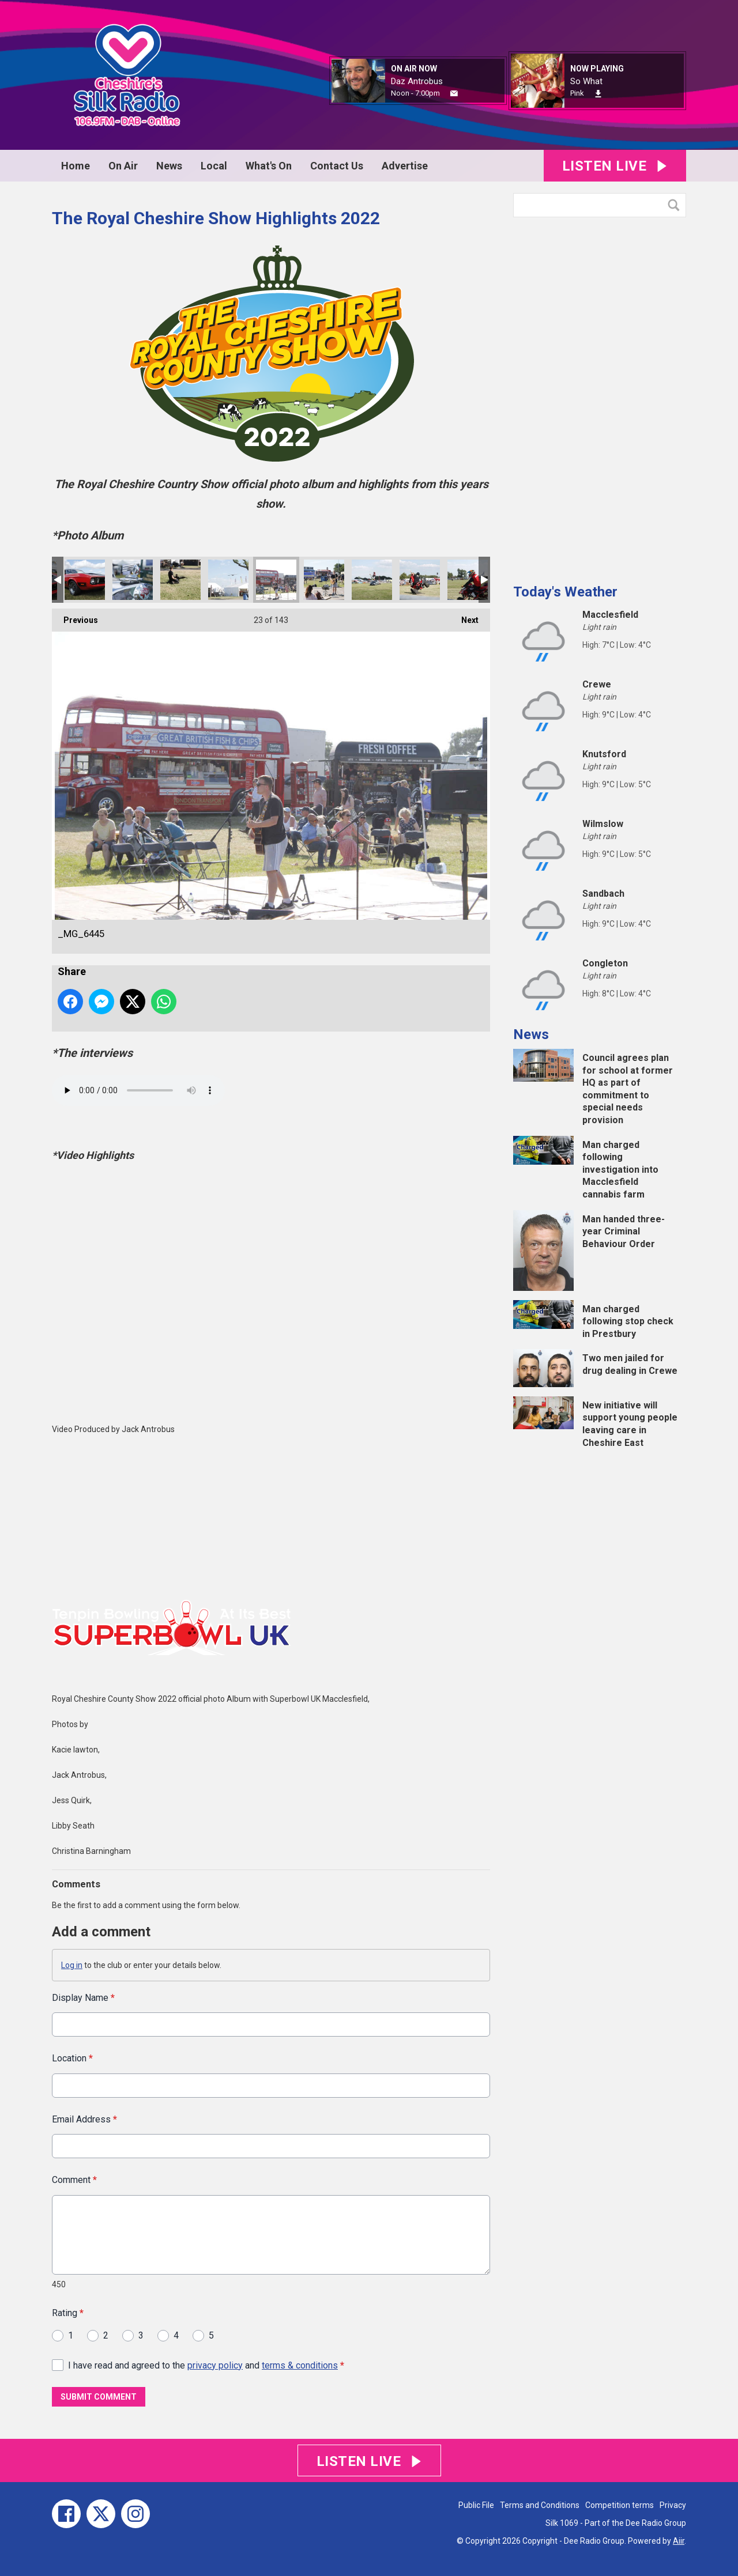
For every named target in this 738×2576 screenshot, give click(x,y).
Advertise (405, 166)
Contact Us (336, 166)
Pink (577, 93)
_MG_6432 (324, 580)
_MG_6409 (420, 580)
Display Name (83, 1997)
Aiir (678, 2540)
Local (214, 166)
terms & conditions (300, 2365)
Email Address (84, 2119)
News (169, 166)
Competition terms (619, 2505)
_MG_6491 (132, 580)
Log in (71, 1965)
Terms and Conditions (539, 2505)
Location (72, 2058)
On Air (123, 166)
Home (75, 166)
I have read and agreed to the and (206, 2365)
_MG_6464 (180, 580)
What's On (269, 166)
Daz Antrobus (417, 81)
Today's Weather (565, 592)
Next (464, 617)
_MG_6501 (85, 580)
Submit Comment (99, 2396)
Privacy (673, 2505)
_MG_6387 (467, 580)
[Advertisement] (599, 396)
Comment (74, 2179)
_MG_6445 (276, 580)
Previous (75, 617)
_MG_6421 (372, 580)
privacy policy (215, 2365)
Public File (476, 2505)
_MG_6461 (228, 580)
